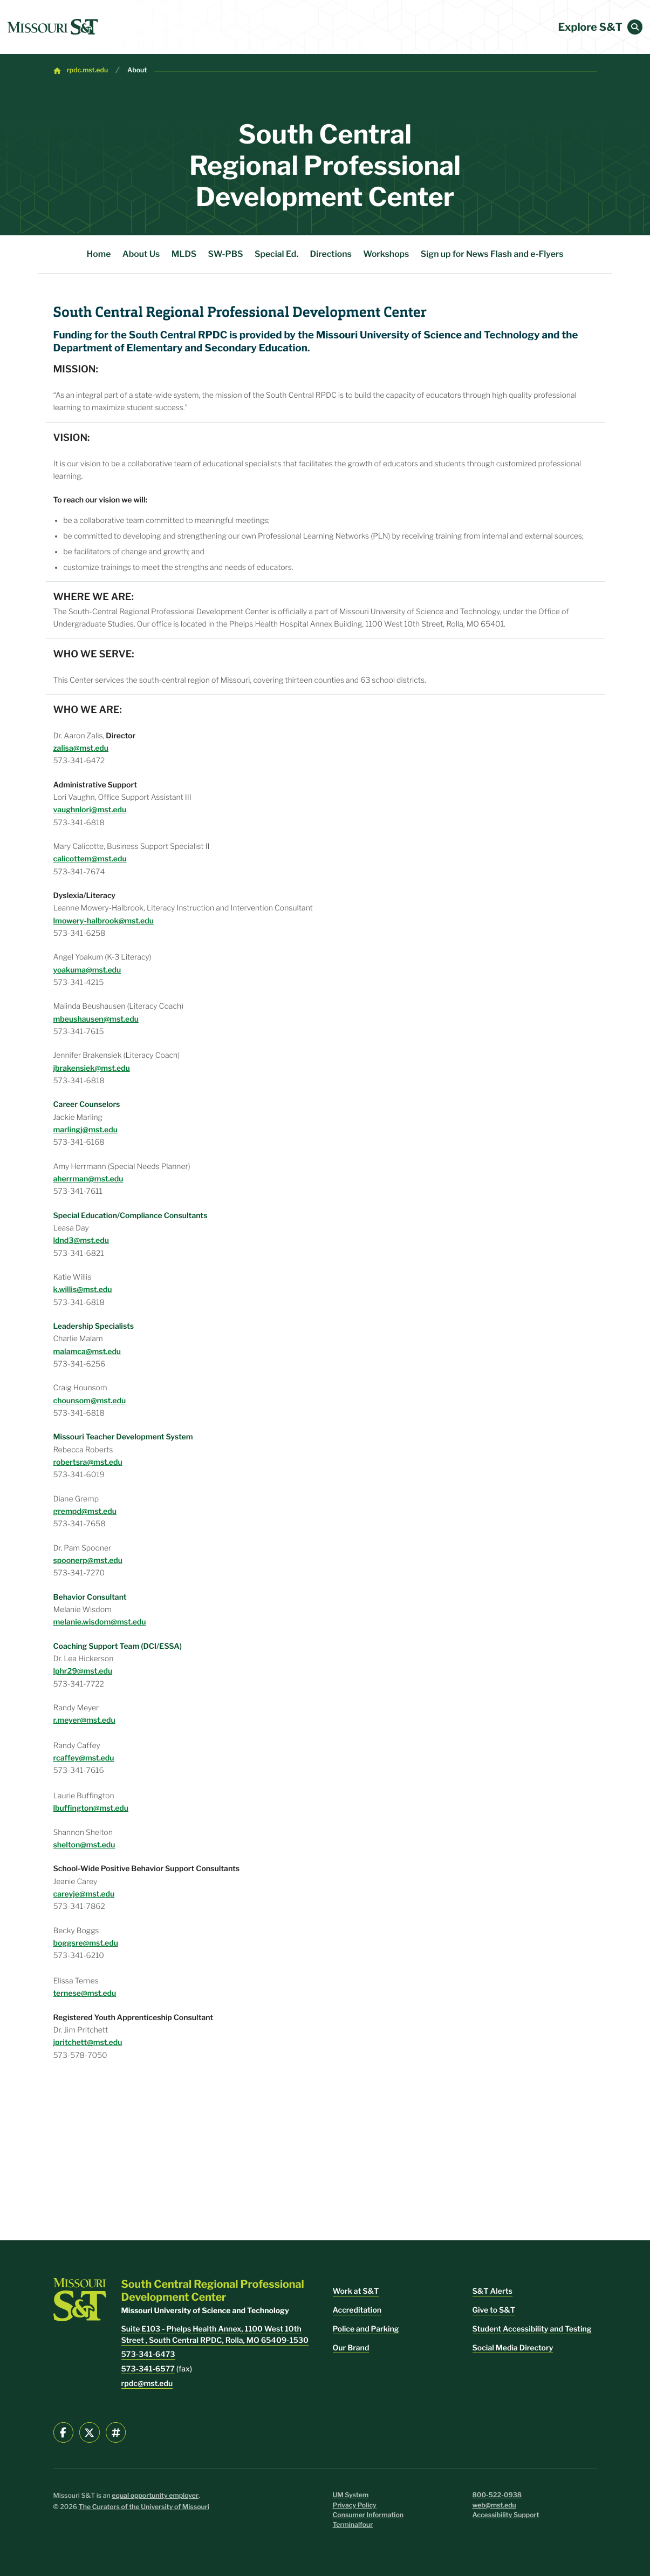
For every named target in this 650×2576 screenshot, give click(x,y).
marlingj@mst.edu (85, 1129)
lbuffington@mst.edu (91, 1808)
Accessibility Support (506, 2515)
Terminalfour (353, 2525)
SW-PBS (225, 254)
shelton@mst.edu (84, 1845)
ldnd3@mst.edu (81, 1240)
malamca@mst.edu (87, 1351)
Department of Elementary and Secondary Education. (181, 348)
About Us (141, 254)
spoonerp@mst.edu (88, 1560)
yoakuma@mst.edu (87, 970)
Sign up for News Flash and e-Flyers (492, 254)
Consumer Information (368, 2515)
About (137, 70)
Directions (331, 254)
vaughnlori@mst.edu (90, 809)
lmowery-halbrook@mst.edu (103, 921)
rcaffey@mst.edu (83, 1758)
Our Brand (351, 2348)
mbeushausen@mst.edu (96, 1019)
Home (99, 254)
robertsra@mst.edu (87, 1462)
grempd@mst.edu (85, 1511)
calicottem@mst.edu (90, 859)
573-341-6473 (148, 2354)
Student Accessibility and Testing (532, 2329)
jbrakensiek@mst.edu (91, 1068)
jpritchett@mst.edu (87, 2042)
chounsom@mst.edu (89, 1400)
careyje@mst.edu (84, 1894)
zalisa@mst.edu (81, 748)
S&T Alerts (492, 2291)
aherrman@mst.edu (88, 1179)
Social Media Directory (513, 2348)
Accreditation (357, 2310)
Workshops (386, 254)
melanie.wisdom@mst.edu (99, 1622)
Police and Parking (366, 2329)
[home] (53, 27)
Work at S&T (356, 2291)
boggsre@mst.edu (85, 1943)
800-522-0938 (497, 2495)
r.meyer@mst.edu (84, 1720)
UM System (351, 2495)
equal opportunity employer (155, 2496)
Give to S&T (494, 2310)
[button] (634, 27)
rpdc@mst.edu (147, 2383)
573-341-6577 (148, 2369)
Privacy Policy (355, 2506)
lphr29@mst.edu (83, 1671)
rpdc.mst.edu (87, 70)
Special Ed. (276, 254)
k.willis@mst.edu (82, 1289)
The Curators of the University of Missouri (144, 2507)
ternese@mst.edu (85, 1993)
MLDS (184, 254)
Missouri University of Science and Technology (428, 335)
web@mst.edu (494, 2506)
